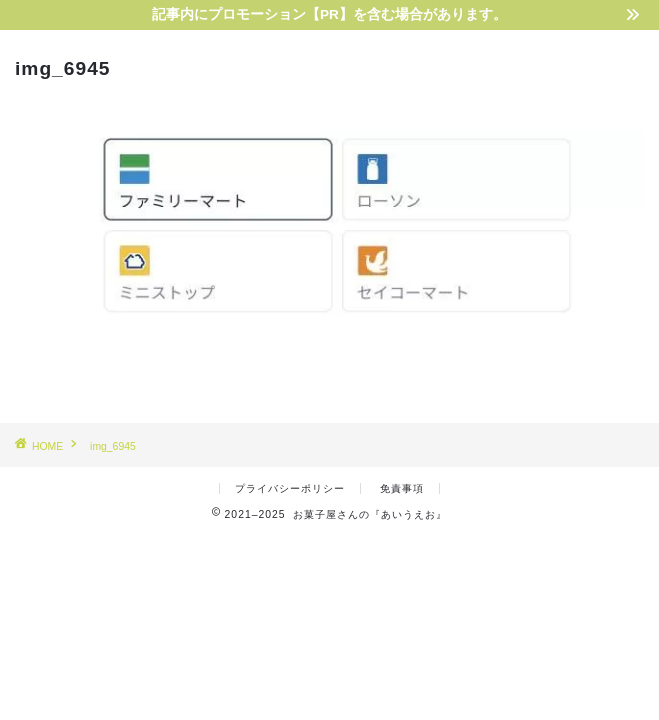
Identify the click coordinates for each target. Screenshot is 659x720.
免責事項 (402, 488)
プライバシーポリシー (290, 488)
